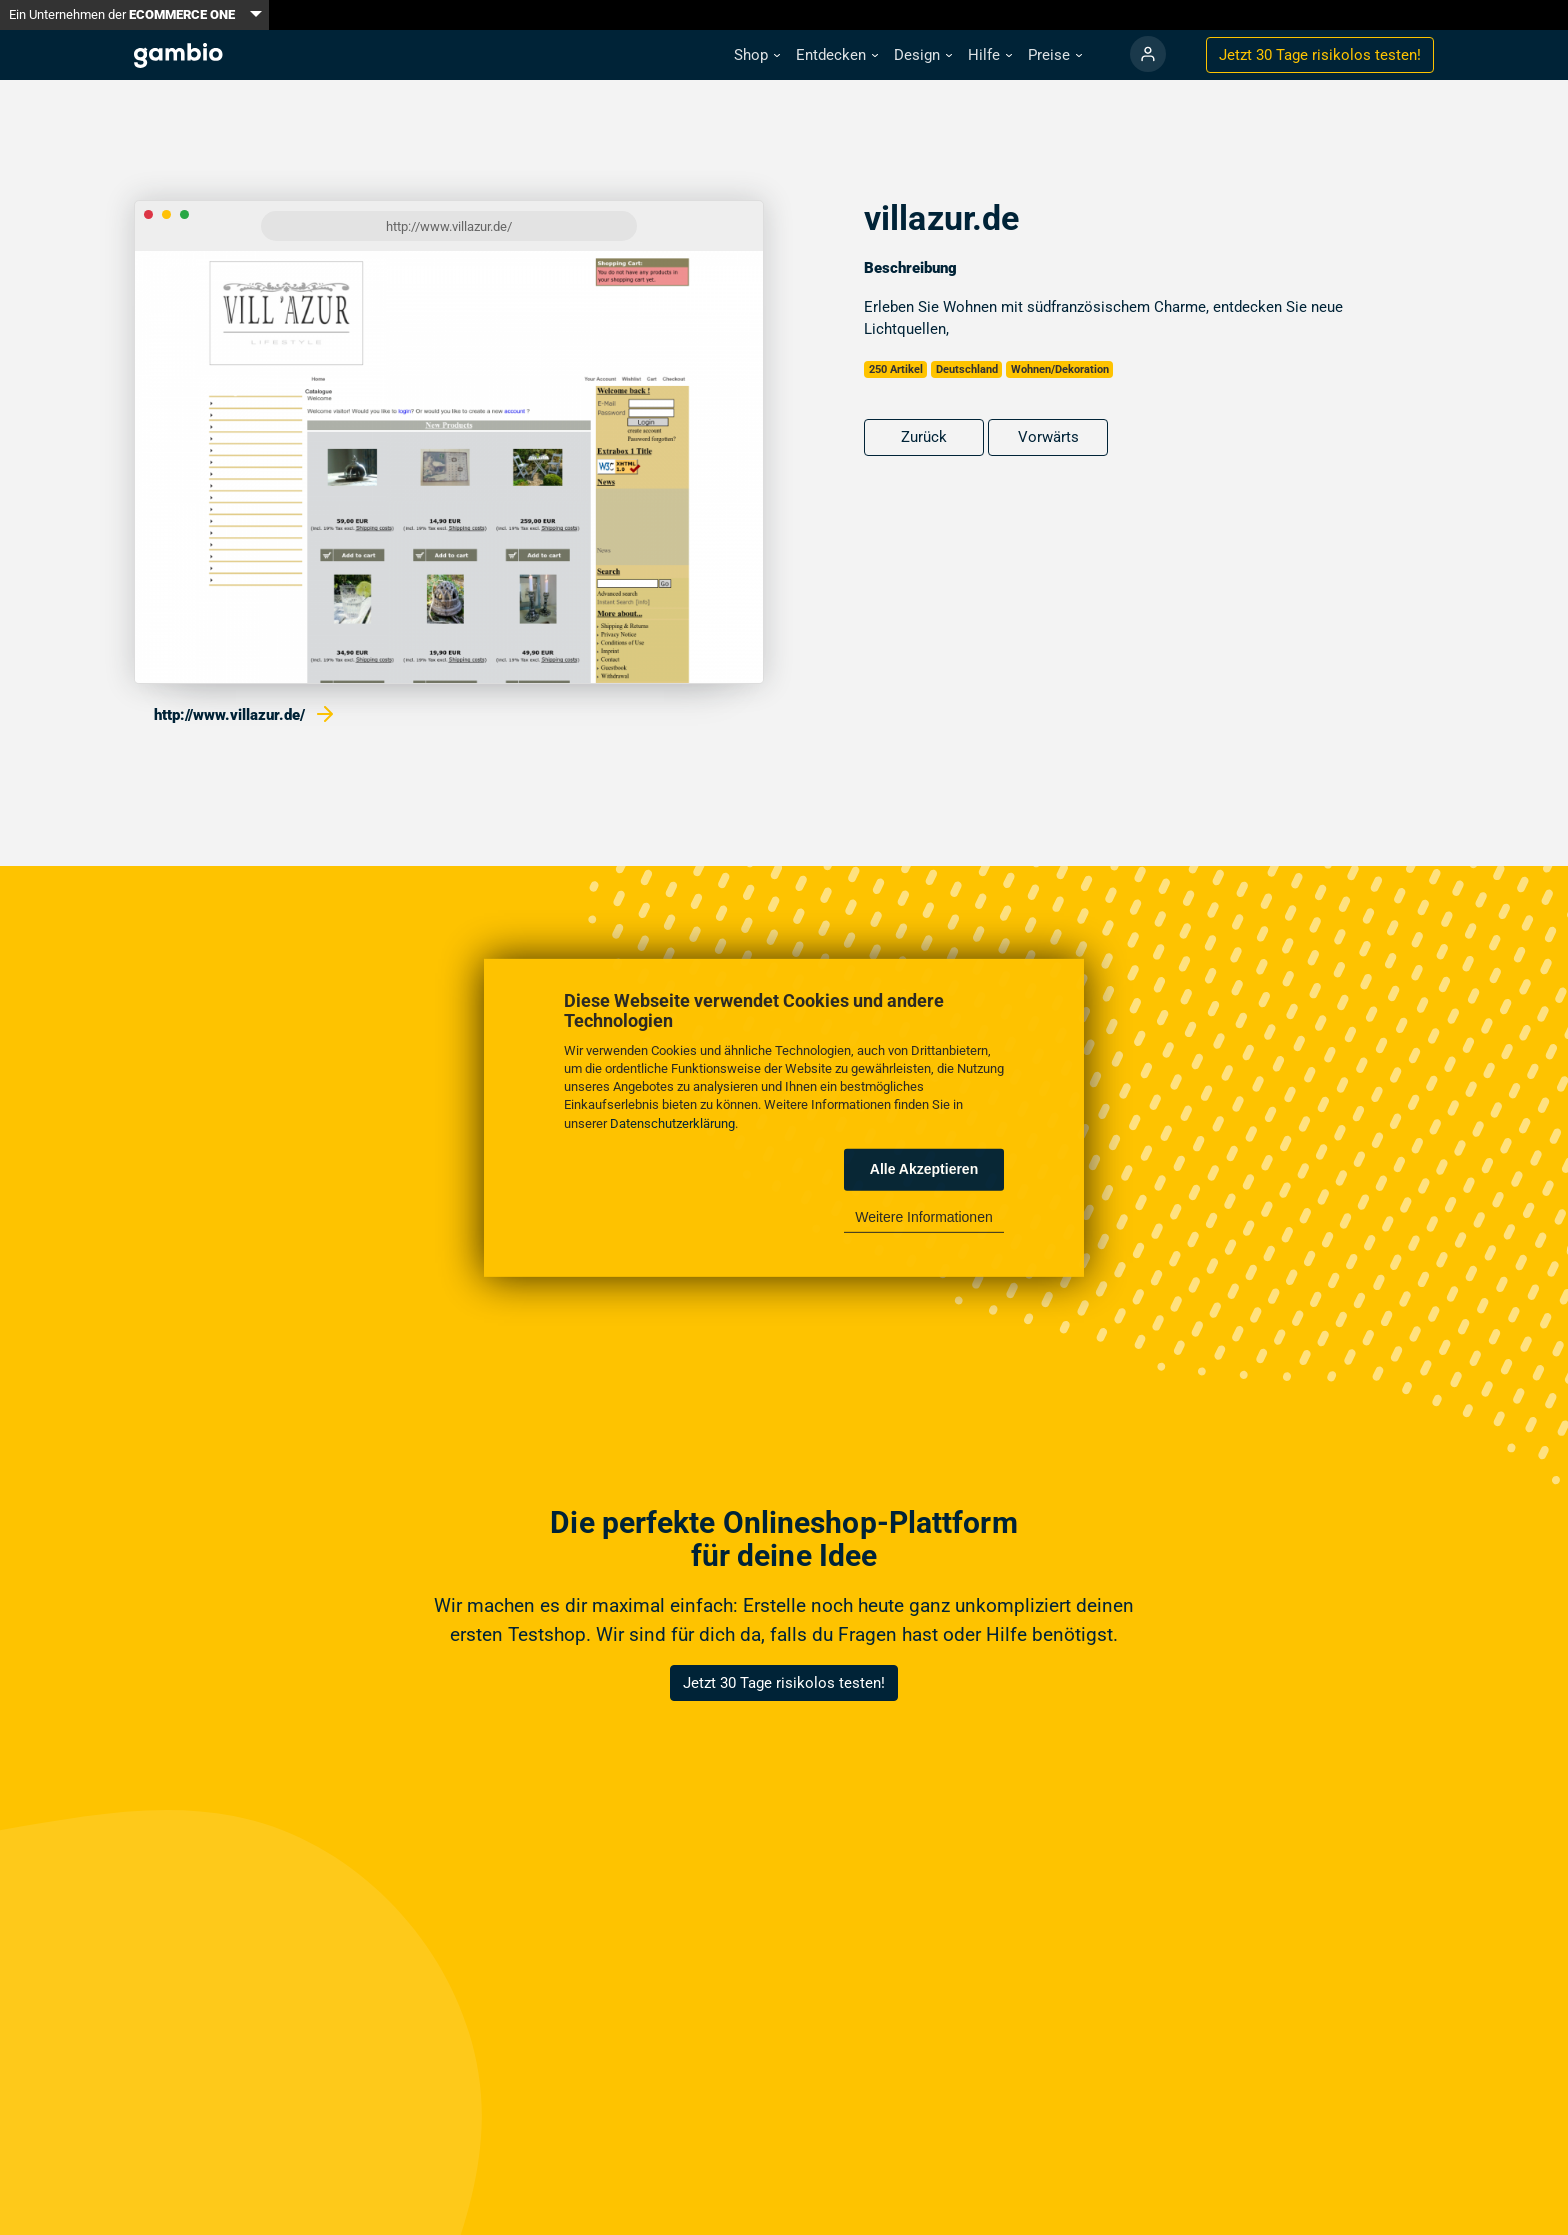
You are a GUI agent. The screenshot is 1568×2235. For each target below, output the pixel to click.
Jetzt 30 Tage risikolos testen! (784, 1683)
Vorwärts (1048, 437)
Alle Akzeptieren (924, 1169)
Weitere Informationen (923, 1217)
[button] (757, 55)
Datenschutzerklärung (672, 1122)
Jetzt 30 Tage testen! (1320, 55)
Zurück (924, 437)
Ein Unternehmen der (122, 14)
